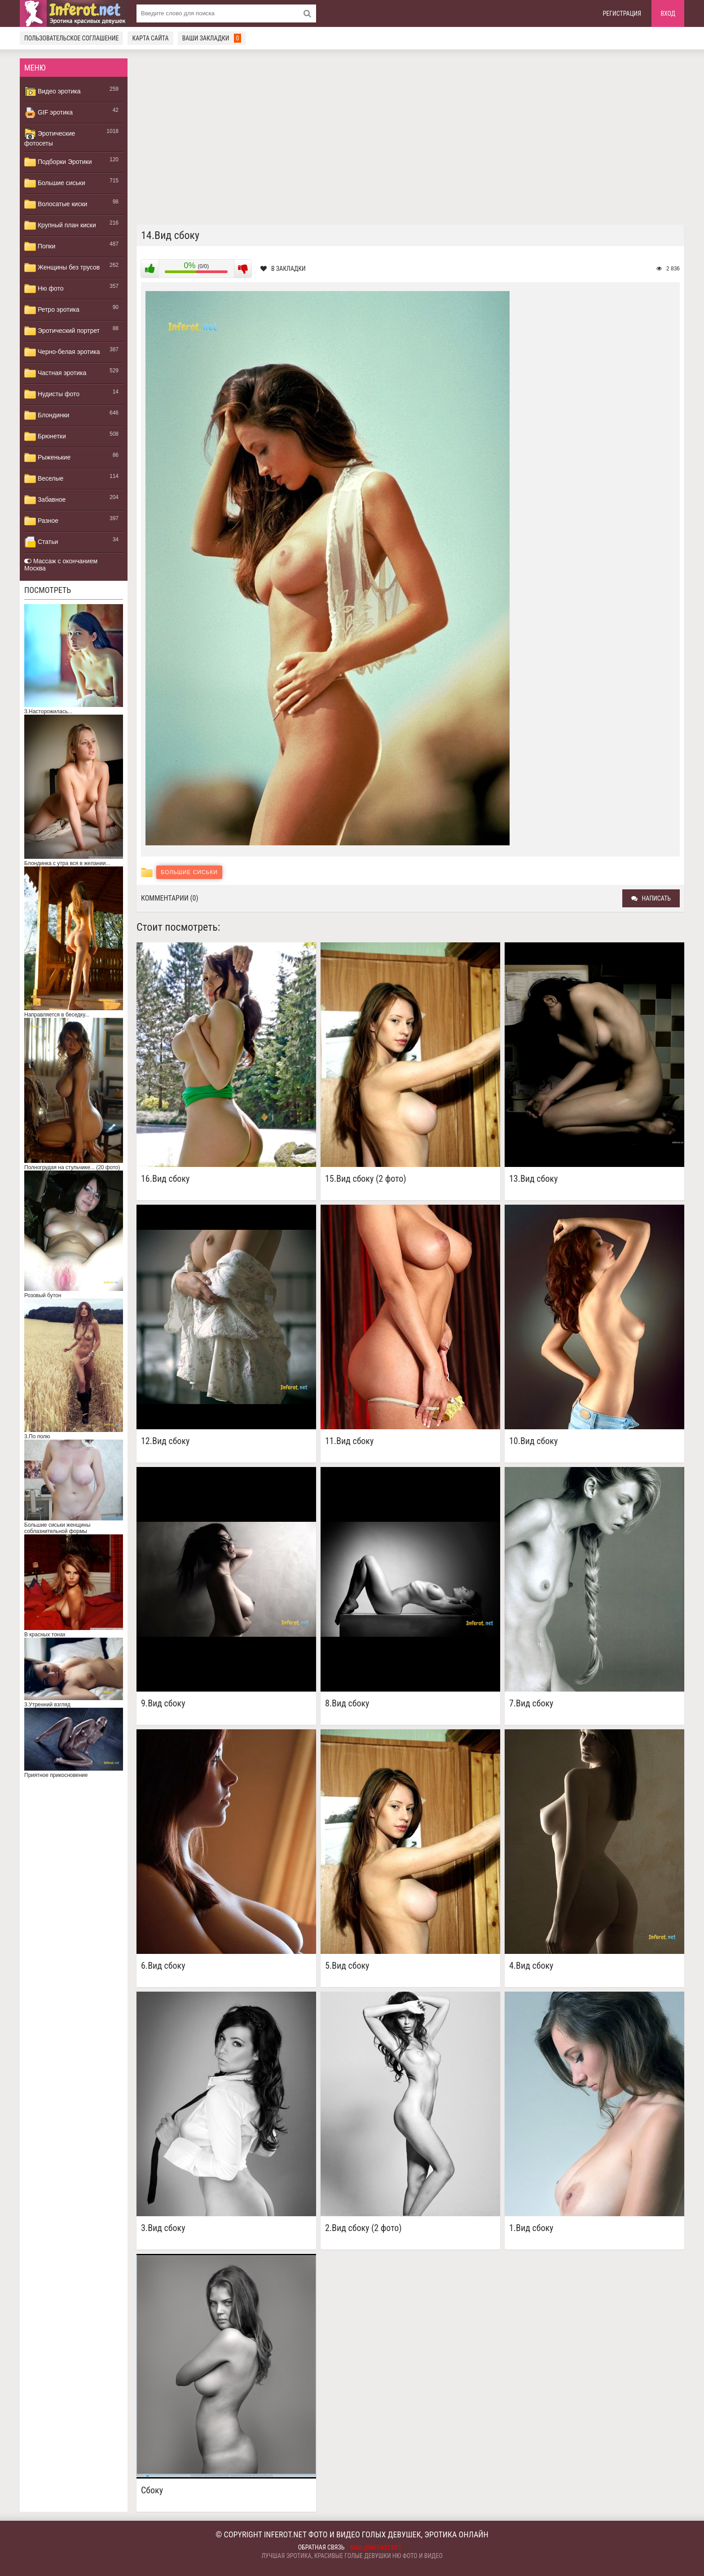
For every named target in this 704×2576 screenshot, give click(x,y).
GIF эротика (48, 113)
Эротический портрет (62, 331)
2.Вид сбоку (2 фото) (363, 2228)
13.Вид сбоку (533, 1179)
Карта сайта (150, 38)
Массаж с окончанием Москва (60, 564)
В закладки (283, 268)
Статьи (41, 542)
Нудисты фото (51, 394)
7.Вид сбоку (531, 1703)
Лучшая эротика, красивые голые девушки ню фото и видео (352, 2555)
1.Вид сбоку (531, 2228)
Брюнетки (45, 436)
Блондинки (46, 415)
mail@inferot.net (376, 2547)
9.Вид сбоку (163, 1703)
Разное (41, 521)
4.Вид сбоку (531, 1966)
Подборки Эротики (58, 162)
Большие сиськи (54, 183)
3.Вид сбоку (163, 2228)
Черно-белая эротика (62, 352)
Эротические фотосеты (49, 137)
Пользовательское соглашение (71, 38)
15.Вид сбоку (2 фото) (365, 1179)
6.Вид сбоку (163, 1966)
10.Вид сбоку (533, 1441)
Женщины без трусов (62, 268)
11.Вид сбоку (349, 1441)
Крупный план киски (60, 225)
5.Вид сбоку (347, 1966)
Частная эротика (55, 373)
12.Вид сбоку (165, 1441)
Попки (39, 246)
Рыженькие (47, 458)
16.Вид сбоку (165, 1179)
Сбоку (152, 2490)
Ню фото (43, 289)
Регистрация (622, 13)
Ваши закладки (212, 38)
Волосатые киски (55, 204)
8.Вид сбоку (347, 1703)
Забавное (45, 500)
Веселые (43, 479)
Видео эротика (52, 91)
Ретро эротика (51, 310)
